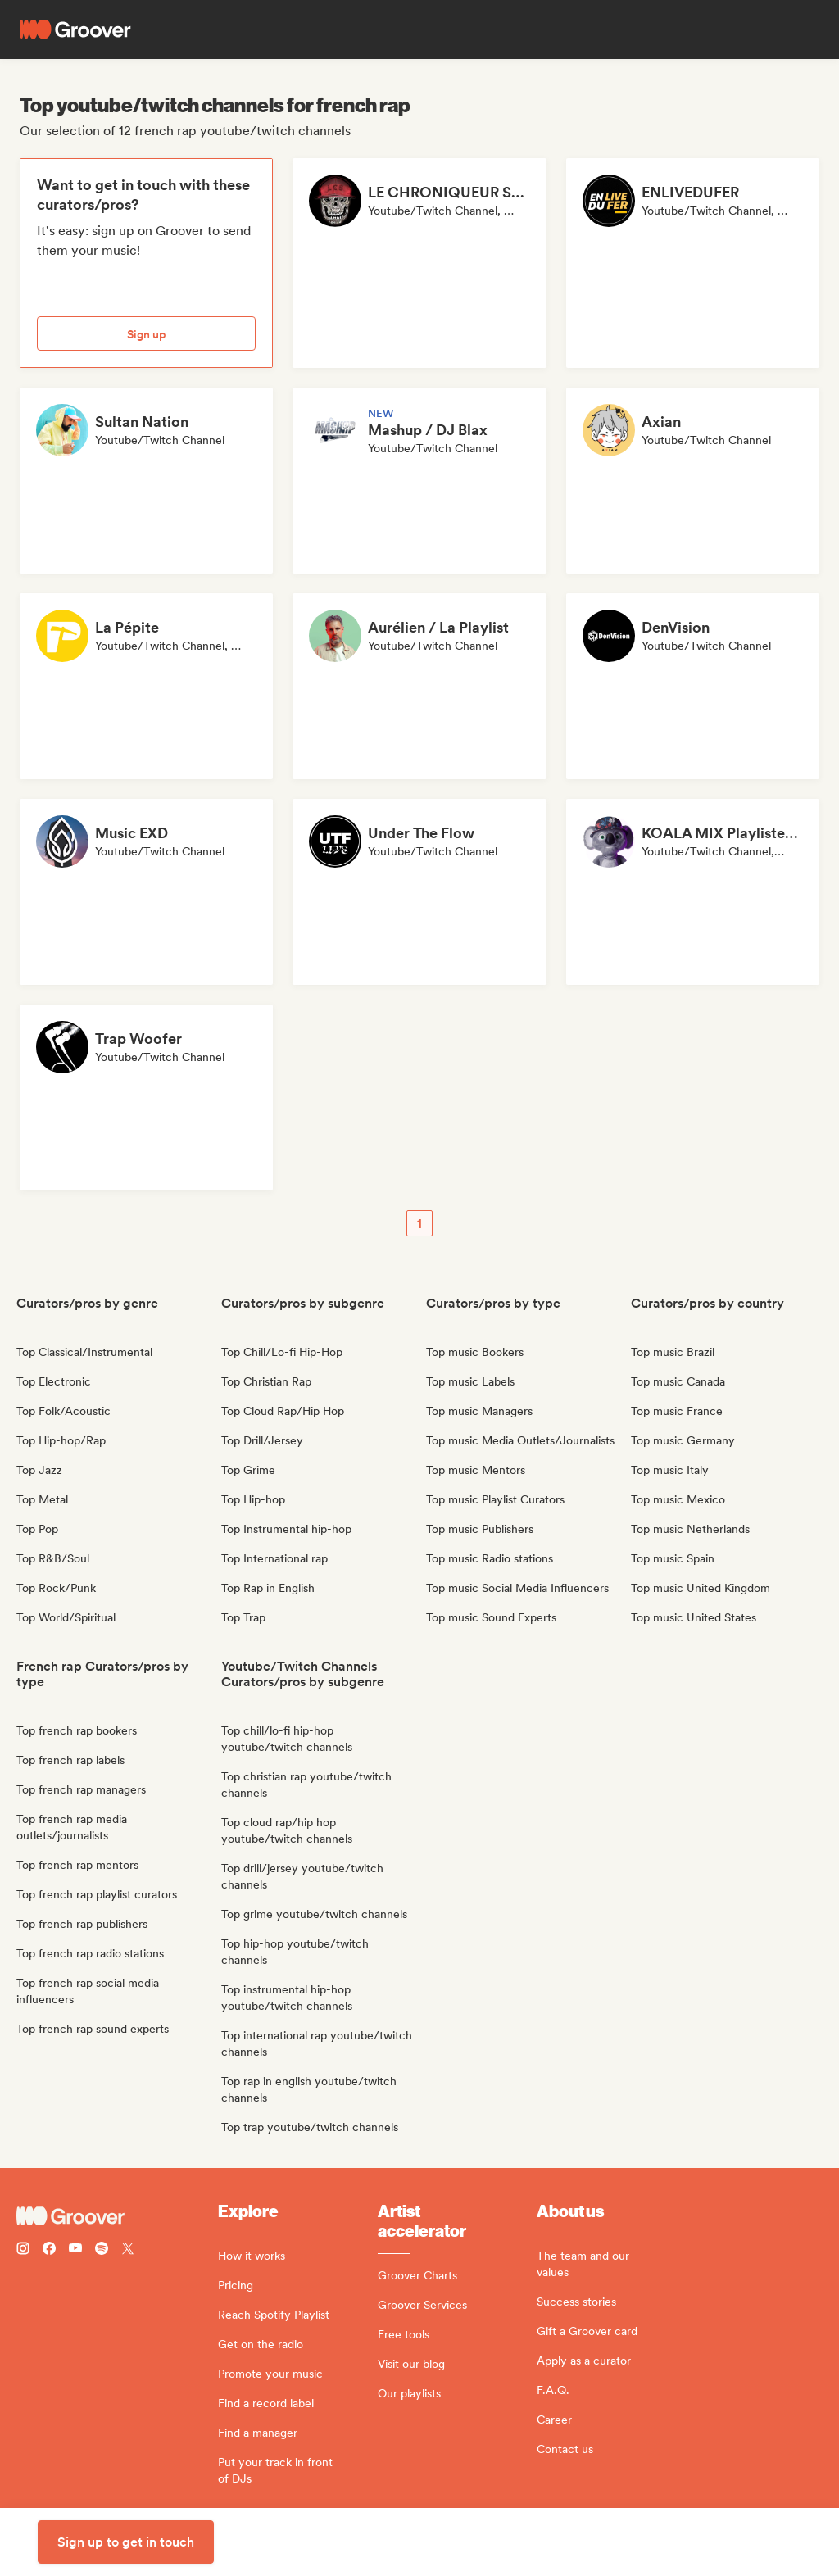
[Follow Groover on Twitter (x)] (127, 2250)
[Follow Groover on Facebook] (49, 2250)
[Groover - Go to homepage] (117, 2216)
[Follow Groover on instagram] (22, 2250)
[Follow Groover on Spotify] (101, 2250)
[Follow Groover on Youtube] (75, 2250)
